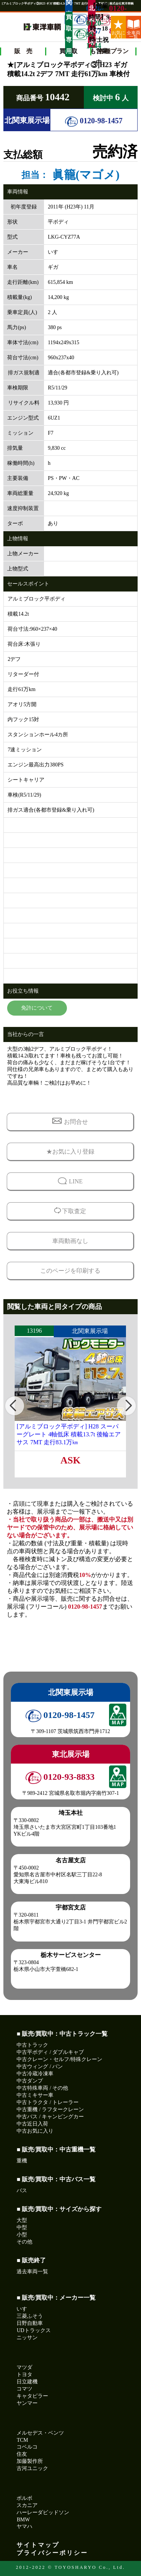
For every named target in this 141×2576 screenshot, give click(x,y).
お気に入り (118, 29)
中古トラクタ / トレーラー (48, 2102)
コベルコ (27, 2447)
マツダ (24, 2367)
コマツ (24, 2389)
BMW (23, 2519)
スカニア (27, 2505)
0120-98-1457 (93, 120)
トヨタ (24, 2374)
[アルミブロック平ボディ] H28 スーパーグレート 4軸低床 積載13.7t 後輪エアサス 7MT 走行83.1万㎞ (68, 1434)
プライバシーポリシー (52, 2553)
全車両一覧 (133, 29)
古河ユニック (32, 2468)
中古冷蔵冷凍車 (35, 2073)
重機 (22, 2161)
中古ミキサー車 (35, 2095)
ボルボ (24, 2498)
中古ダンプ (30, 2081)
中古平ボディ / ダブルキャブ (50, 2052)
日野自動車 (30, 2323)
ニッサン (27, 2337)
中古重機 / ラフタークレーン (50, 2109)
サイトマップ (38, 2545)
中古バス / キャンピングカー (50, 2116)
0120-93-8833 (103, 19)
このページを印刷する (70, 1270)
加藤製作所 (30, 2461)
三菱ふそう (30, 2316)
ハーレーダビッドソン (43, 2512)
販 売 (23, 51)
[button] (14, 1405)
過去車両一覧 (32, 2271)
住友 (22, 2454)
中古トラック (32, 2045)
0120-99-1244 (80, 34)
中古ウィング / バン (40, 2066)
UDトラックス (33, 2330)
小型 (22, 2234)
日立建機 (27, 2381)
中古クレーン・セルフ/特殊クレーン (59, 2059)
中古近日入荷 (32, 2124)
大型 (22, 2220)
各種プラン (114, 51)
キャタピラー (32, 2396)
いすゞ (24, 2309)
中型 (22, 2227)
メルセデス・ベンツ (40, 2433)
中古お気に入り (35, 2131)
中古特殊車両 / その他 (42, 2088)
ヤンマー (27, 2403)
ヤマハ (24, 2526)
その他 (24, 2242)
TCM (22, 2440)
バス (22, 2190)
